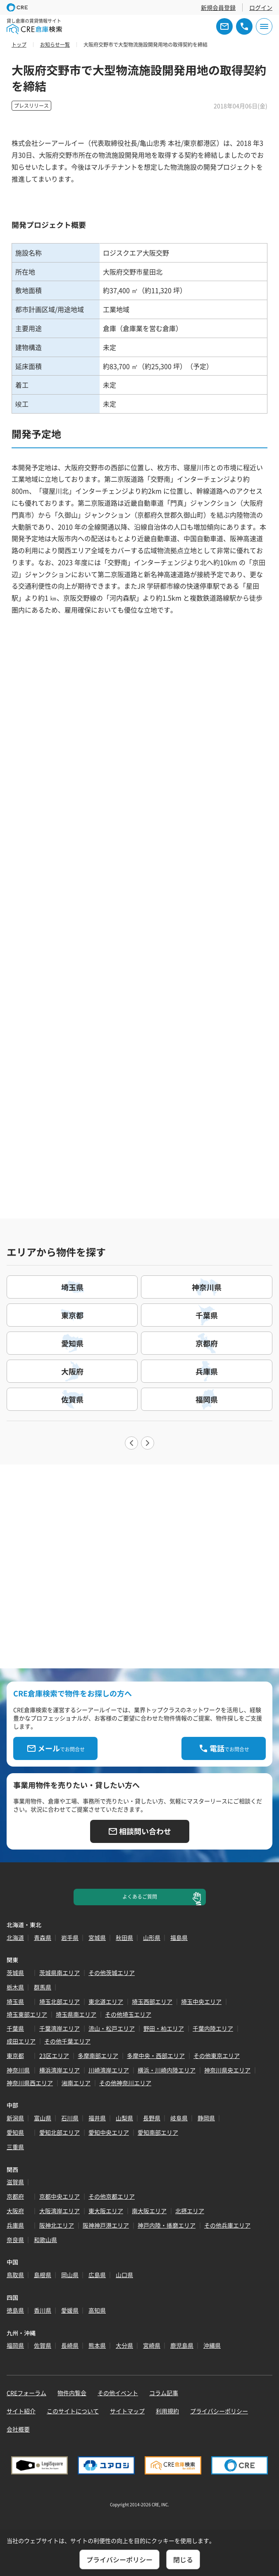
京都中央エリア (59, 2196)
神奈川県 (18, 2070)
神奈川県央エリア (227, 2070)
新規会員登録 (218, 7)
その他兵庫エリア (227, 2225)
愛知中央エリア (108, 2132)
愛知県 (15, 2132)
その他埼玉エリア (128, 2014)
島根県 (42, 2275)
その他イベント (118, 2393)
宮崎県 (151, 2345)
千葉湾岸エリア (59, 2028)
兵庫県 (15, 2225)
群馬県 (42, 1987)
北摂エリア (189, 2211)
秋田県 (124, 1937)
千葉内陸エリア (213, 2028)
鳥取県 (15, 2275)
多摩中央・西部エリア (156, 2055)
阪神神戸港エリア (106, 2225)
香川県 (42, 2310)
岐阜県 (179, 2118)
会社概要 (18, 2429)
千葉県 (15, 2028)
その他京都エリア (111, 2196)
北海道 (15, 1937)
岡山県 (70, 2275)
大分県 (124, 2345)
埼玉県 (15, 2001)
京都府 (15, 2196)
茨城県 (15, 1972)
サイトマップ (127, 2411)
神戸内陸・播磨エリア (167, 2225)
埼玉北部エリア (59, 2001)
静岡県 (206, 2118)
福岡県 (15, 2345)
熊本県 (97, 2345)
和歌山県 (45, 2239)
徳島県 (15, 2310)
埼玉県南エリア (76, 2014)
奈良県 (15, 2239)
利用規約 (167, 2411)
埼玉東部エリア (27, 2014)
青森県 (42, 1937)
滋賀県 (15, 2182)
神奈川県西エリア (30, 2083)
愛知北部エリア (59, 2132)
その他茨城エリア (111, 1972)
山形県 (151, 1937)
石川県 (70, 2118)
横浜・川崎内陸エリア (167, 2070)
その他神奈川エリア (125, 2083)
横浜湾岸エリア (59, 2070)
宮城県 (97, 1937)
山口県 (124, 2275)
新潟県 (15, 2118)
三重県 (15, 2147)
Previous (131, 1443)
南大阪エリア (149, 2211)
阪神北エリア (56, 2225)
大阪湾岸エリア (59, 2211)
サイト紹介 (21, 2411)
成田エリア (21, 2041)
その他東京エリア (216, 2055)
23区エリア (54, 2055)
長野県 (151, 2118)
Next (147, 1443)
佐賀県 (42, 2345)
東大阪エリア (105, 2211)
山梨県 (124, 2118)
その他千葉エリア (67, 2041)
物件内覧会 (71, 2393)
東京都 (15, 2055)
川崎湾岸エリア (108, 2070)
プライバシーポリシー (219, 2411)
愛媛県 (70, 2310)
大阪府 (15, 2211)
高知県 (97, 2310)
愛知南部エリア (158, 2132)
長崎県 (70, 2345)
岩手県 (70, 1937)
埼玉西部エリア (152, 2001)
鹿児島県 (181, 2345)
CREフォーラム (26, 2393)
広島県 (97, 2275)
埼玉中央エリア (201, 2001)
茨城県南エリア (59, 1972)
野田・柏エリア (163, 2028)
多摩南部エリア (98, 2055)
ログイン (260, 7)
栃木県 (15, 1987)
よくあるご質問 (139, 1896)
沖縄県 (212, 2345)
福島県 (179, 1937)
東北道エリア (105, 2001)
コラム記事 (163, 2393)
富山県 (42, 2118)
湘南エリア (76, 2083)
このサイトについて (73, 2411)
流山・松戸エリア (111, 2028)
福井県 (97, 2118)
